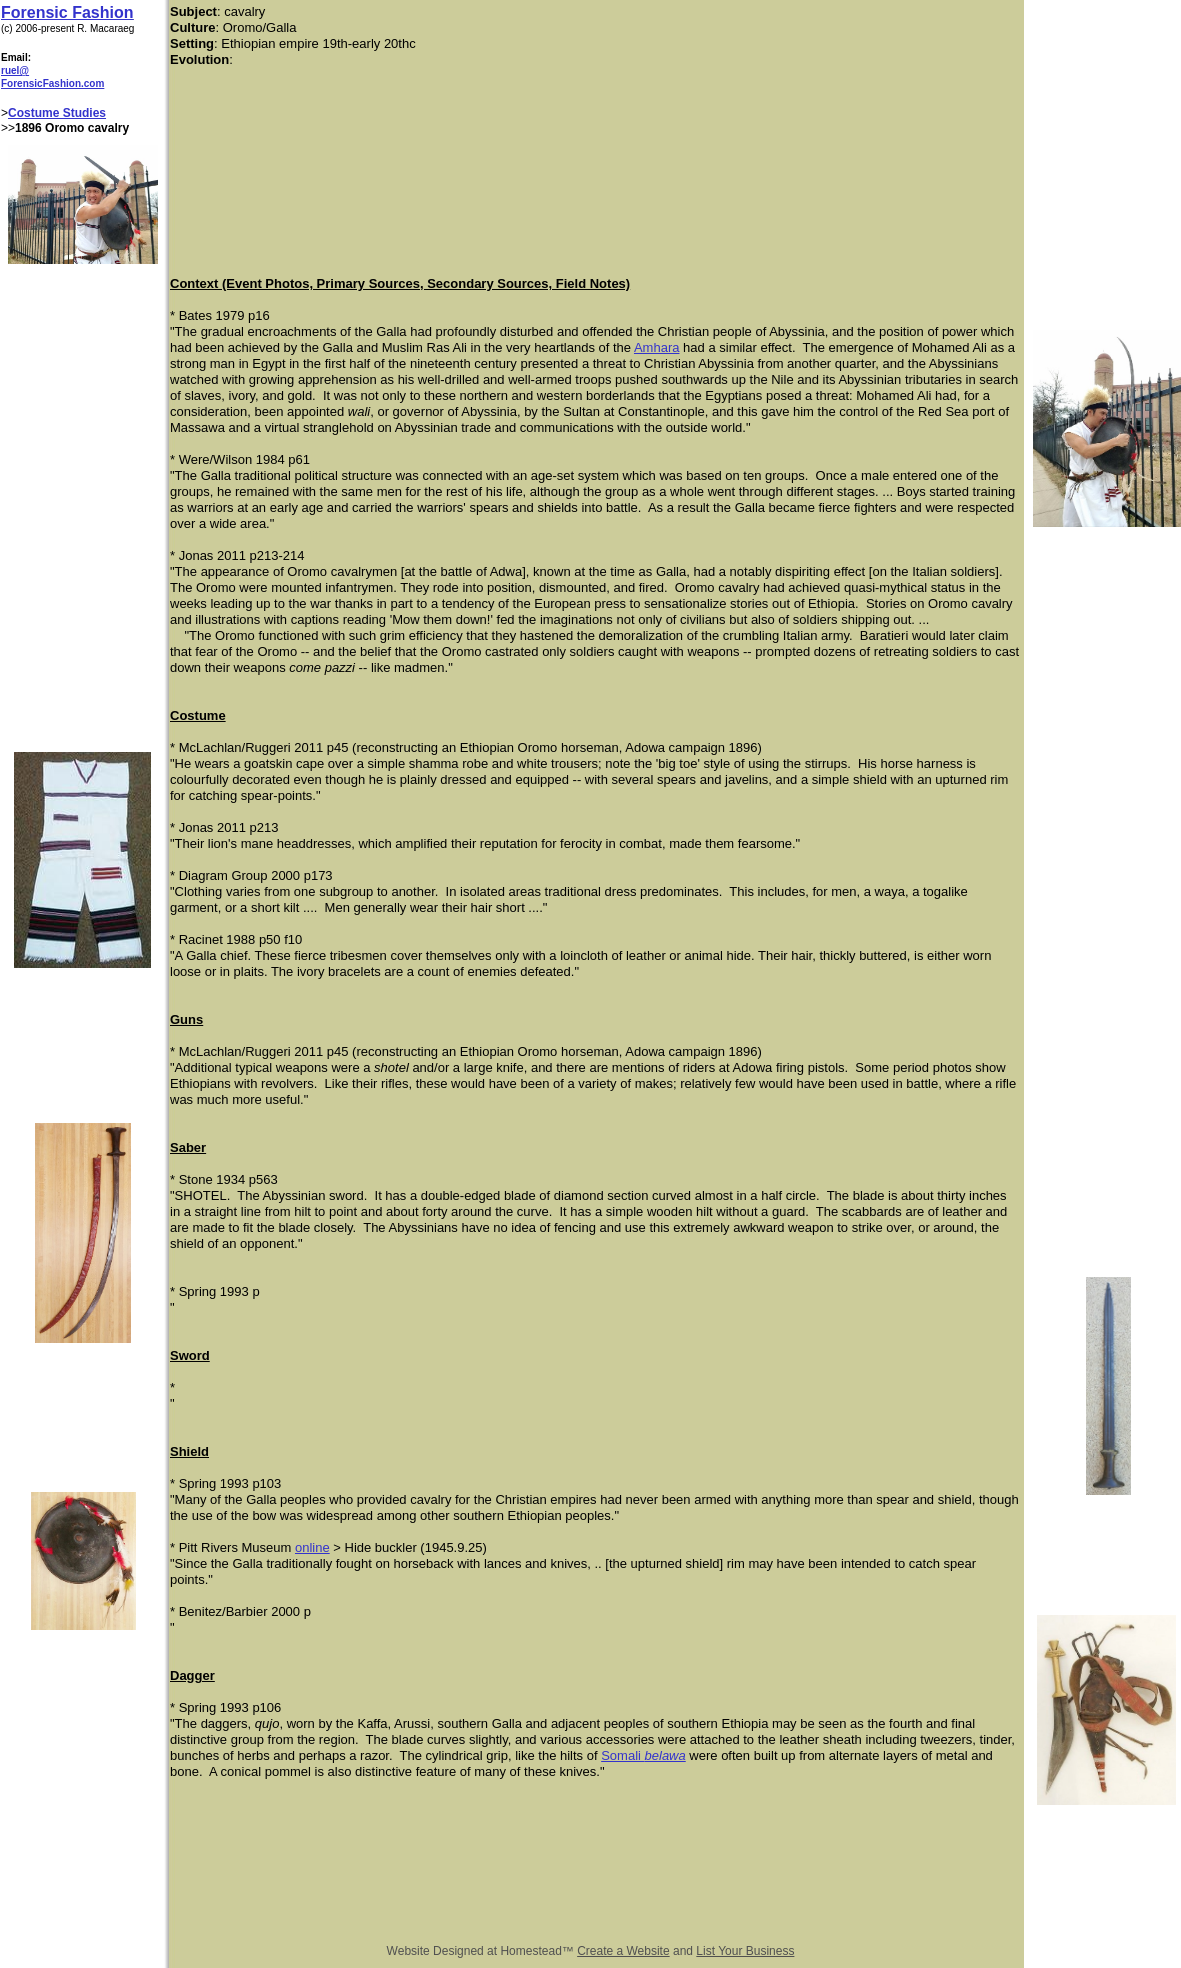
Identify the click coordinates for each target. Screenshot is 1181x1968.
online (312, 1547)
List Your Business (745, 1951)
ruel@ (15, 70)
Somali (622, 1755)
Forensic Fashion (67, 12)
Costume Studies (57, 113)
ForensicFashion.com (52, 83)
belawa (665, 1755)
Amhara (657, 347)
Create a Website (623, 1951)
